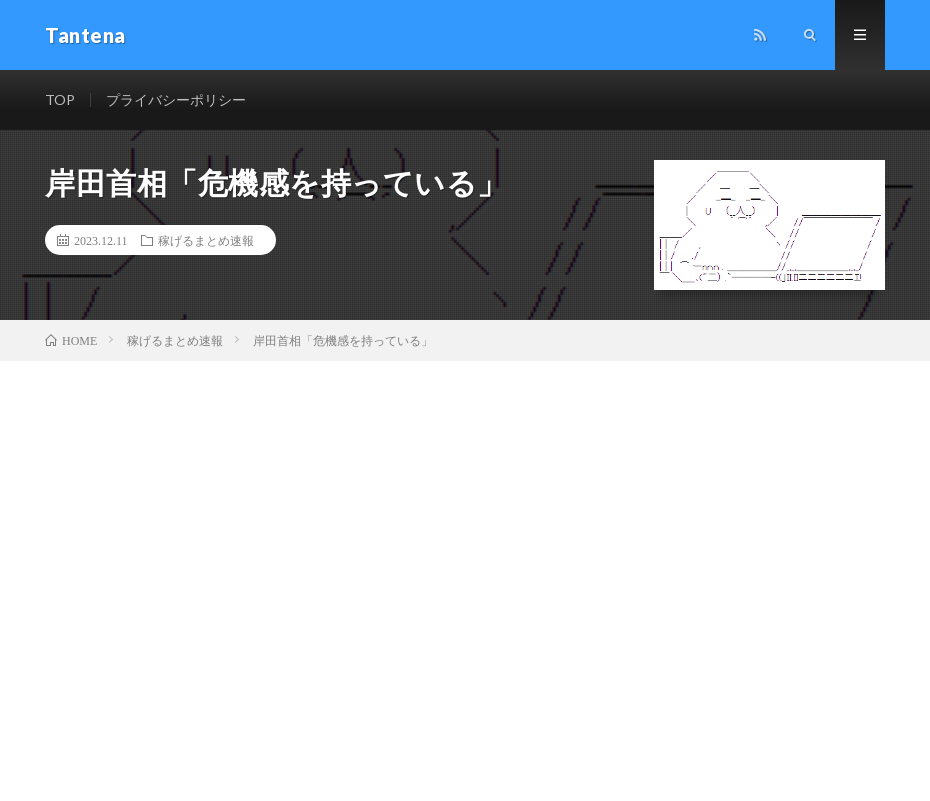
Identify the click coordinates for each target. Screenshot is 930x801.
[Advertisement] (465, 511)
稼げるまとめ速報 (206, 240)
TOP (60, 99)
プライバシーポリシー (176, 99)
